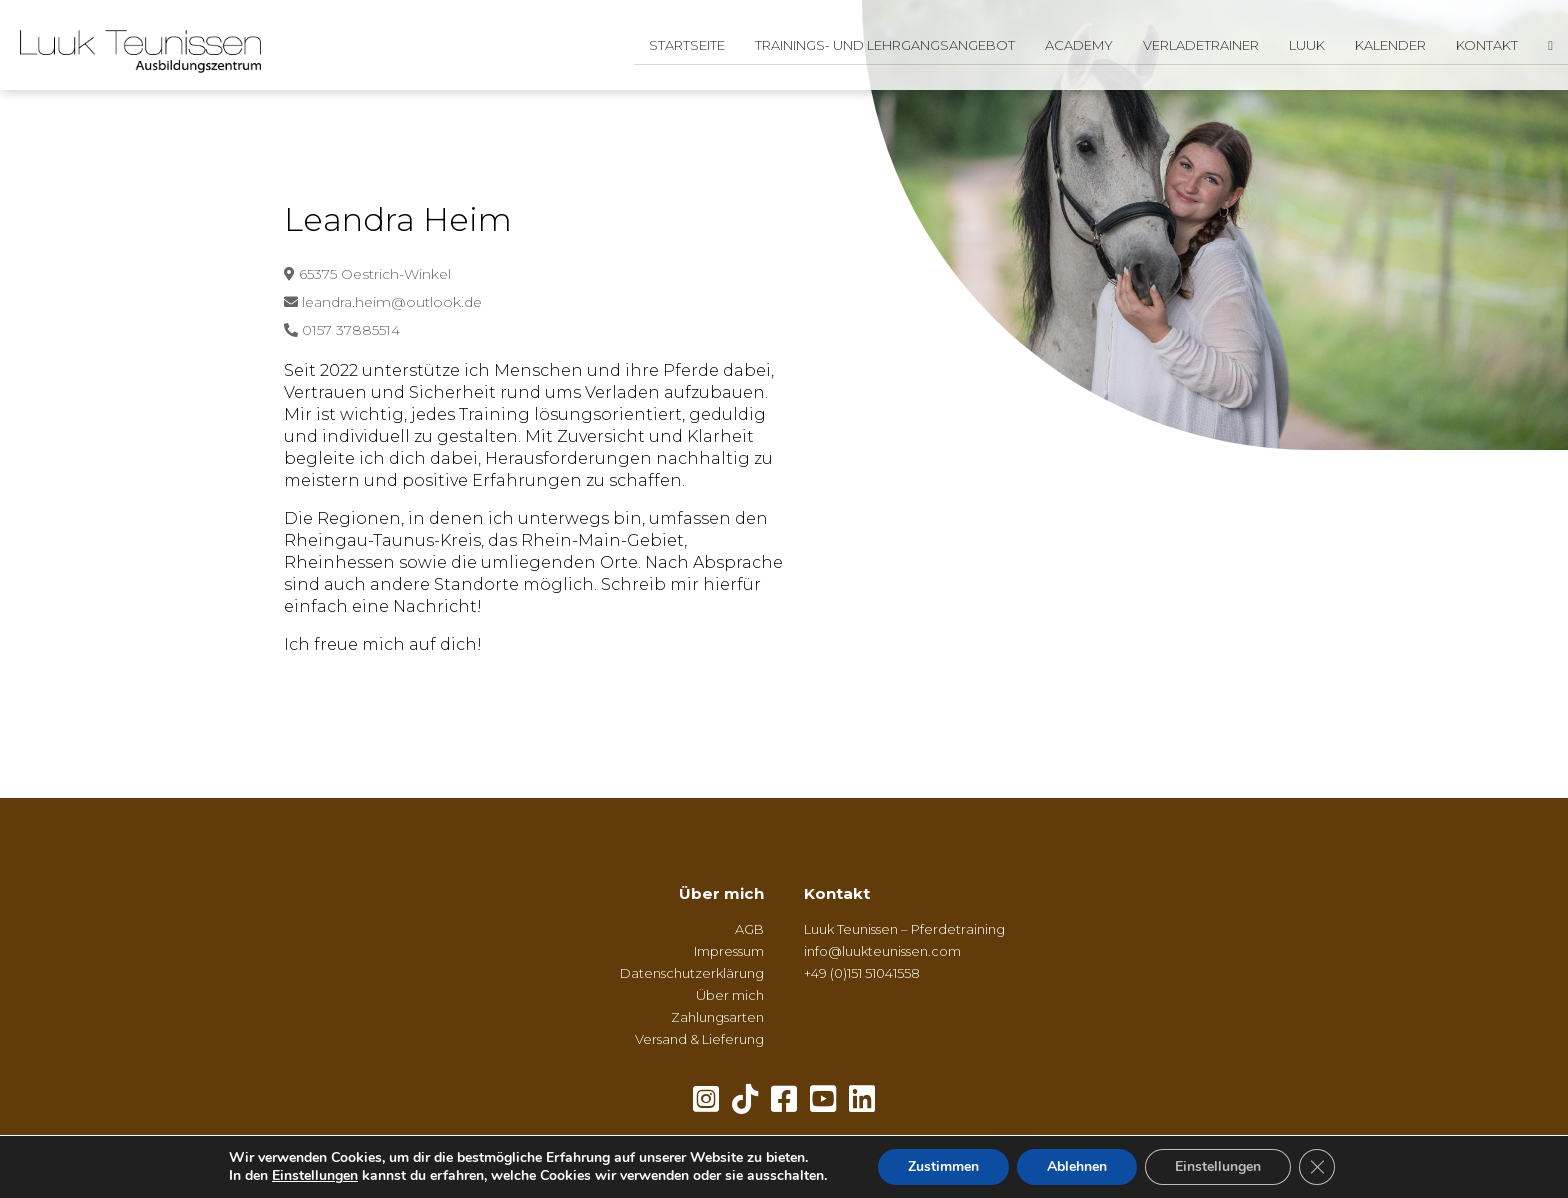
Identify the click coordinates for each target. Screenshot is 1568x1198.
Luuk (1307, 45)
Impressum (729, 951)
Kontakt (1487, 45)
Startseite (687, 45)
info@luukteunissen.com (882, 951)
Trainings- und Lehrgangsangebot (885, 45)
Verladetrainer (1201, 45)
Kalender (1390, 45)
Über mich (721, 893)
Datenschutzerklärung (692, 973)
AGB (749, 929)
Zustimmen (943, 1166)
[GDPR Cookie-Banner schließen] (1317, 1167)
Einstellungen (315, 1176)
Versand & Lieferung (699, 1039)
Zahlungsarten (717, 1017)
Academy (1079, 45)
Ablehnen (1077, 1166)
